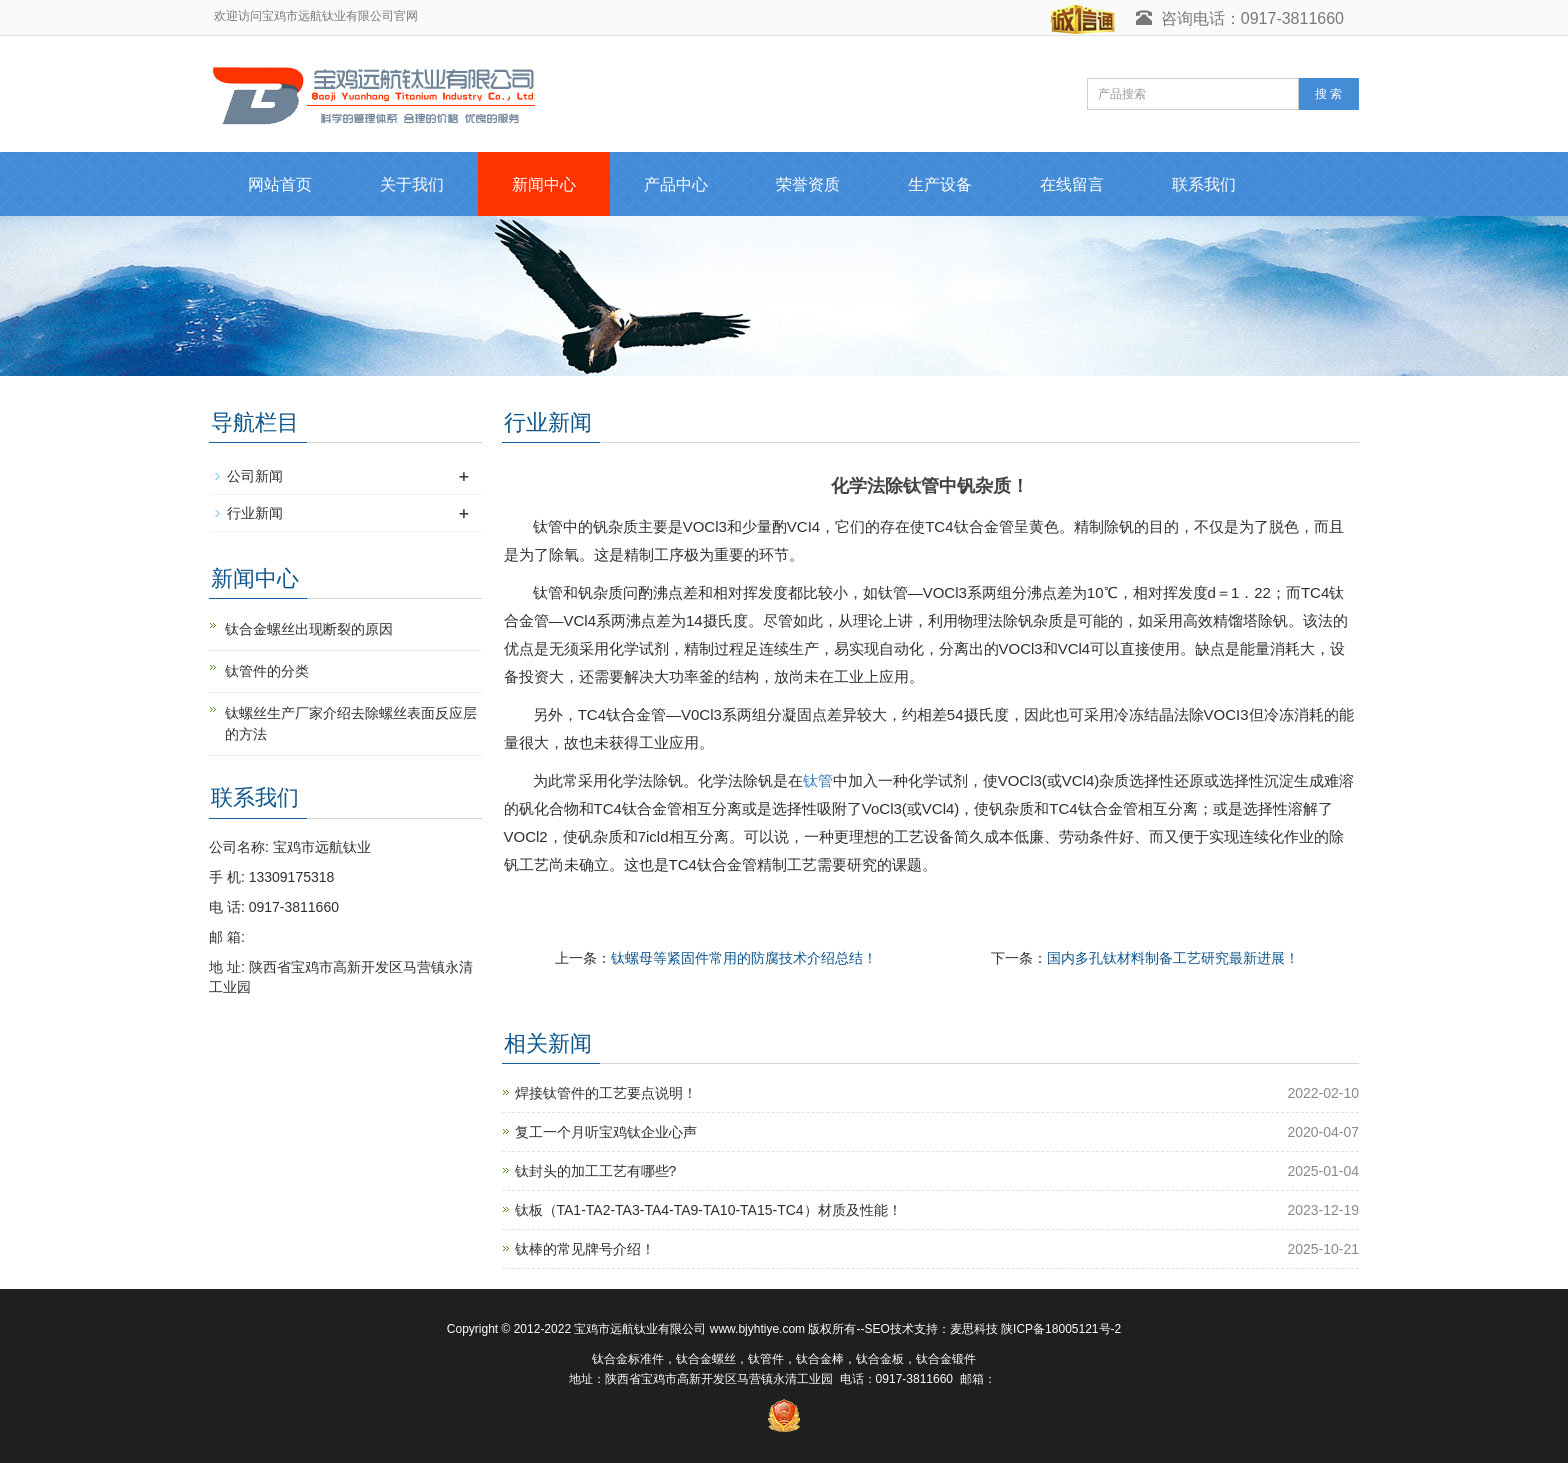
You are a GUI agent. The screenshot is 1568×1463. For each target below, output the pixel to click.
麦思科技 (974, 1329)
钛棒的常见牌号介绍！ (585, 1249)
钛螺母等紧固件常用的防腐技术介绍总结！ (744, 958)
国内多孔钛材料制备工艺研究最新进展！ (1173, 958)
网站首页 (280, 184)
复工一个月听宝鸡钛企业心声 (606, 1132)
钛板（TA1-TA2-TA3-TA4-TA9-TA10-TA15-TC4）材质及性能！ (708, 1210)
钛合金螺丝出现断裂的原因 (309, 629)
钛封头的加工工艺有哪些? (596, 1171)
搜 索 (1328, 94)
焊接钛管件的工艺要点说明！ (606, 1093)
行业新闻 (255, 513)
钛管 (818, 780)
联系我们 (1204, 184)
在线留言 (1072, 184)
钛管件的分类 (267, 671)
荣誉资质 (808, 184)
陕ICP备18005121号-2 (1061, 1329)
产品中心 (676, 184)
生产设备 (940, 184)
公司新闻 (255, 476)
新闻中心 (544, 184)
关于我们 (412, 184)
